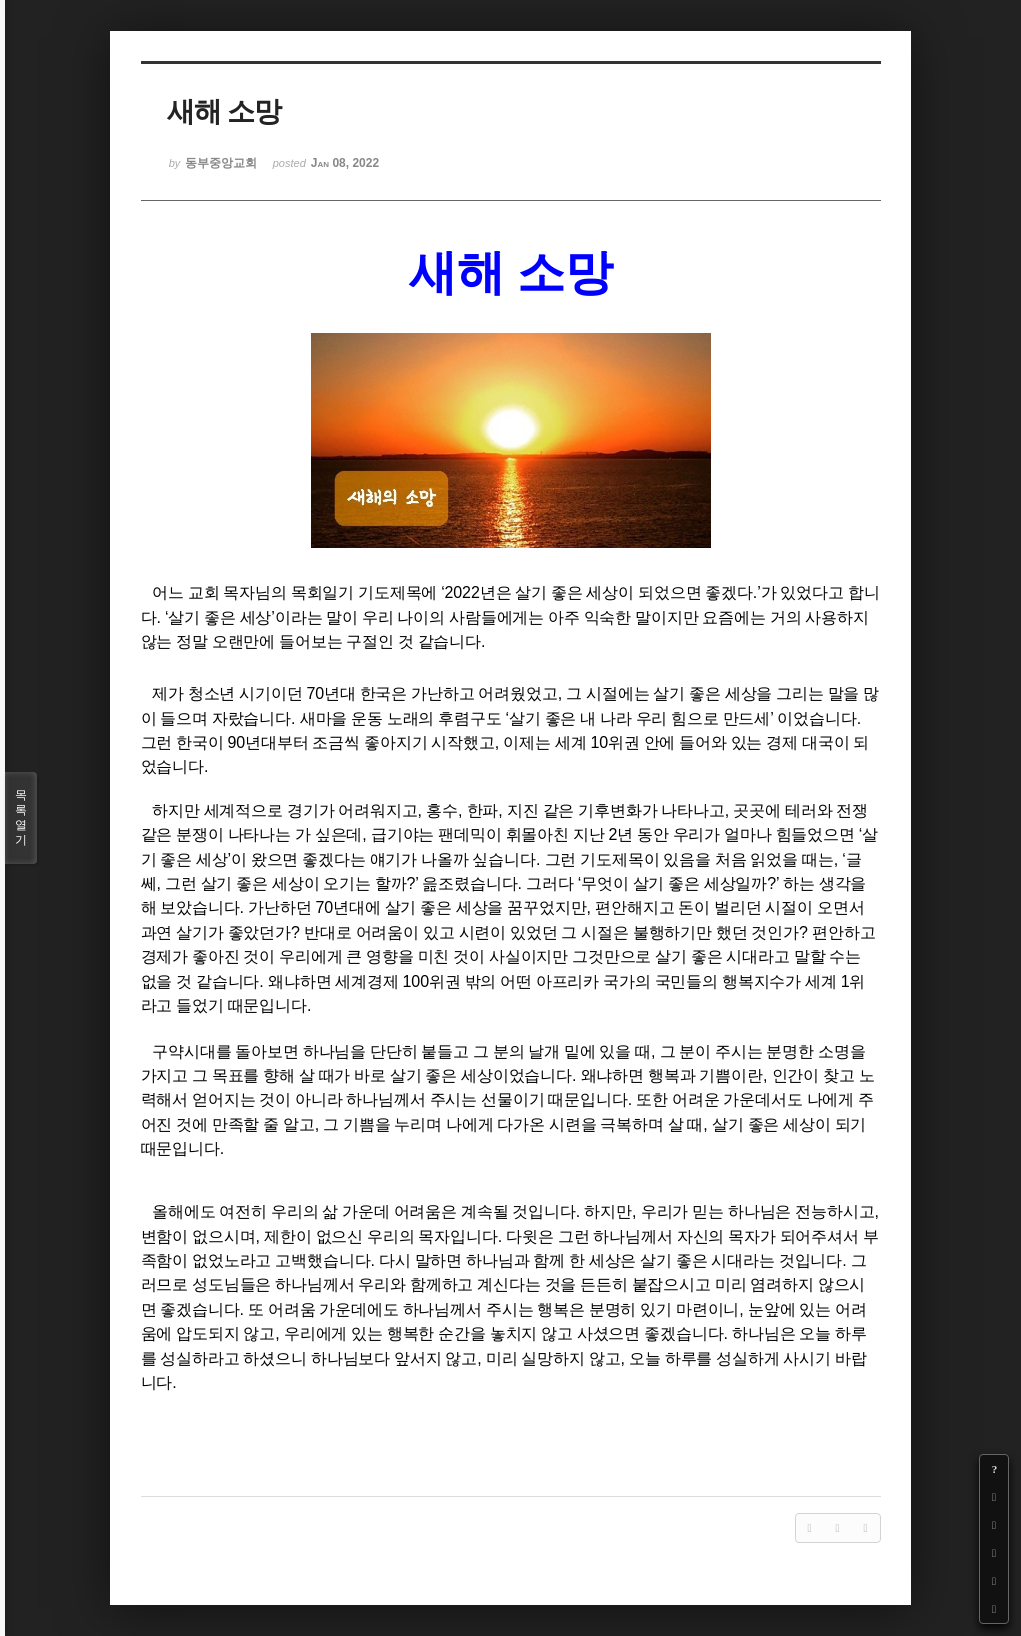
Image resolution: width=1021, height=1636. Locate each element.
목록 (21, 818)
